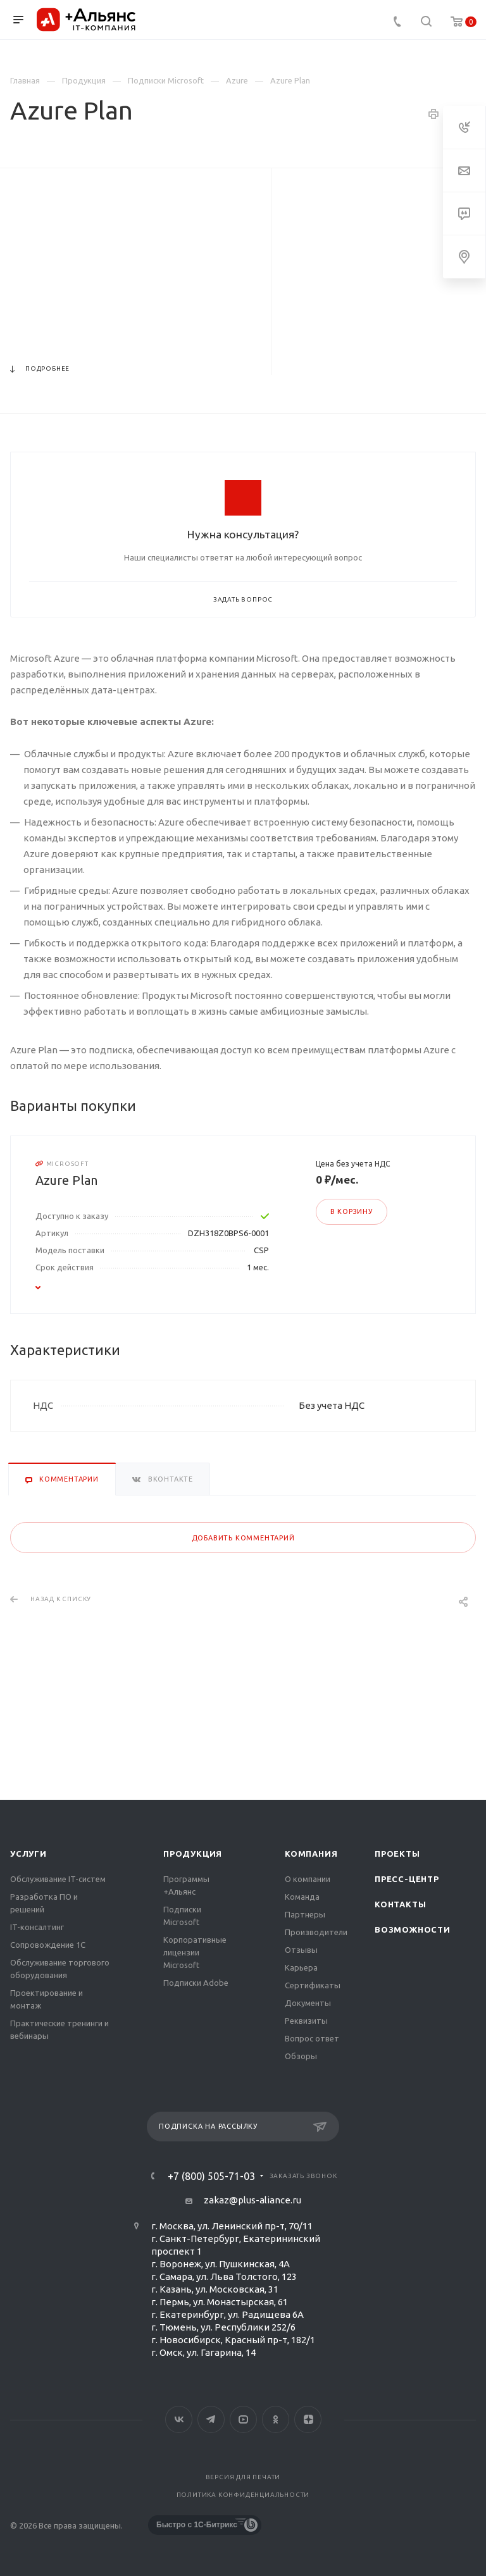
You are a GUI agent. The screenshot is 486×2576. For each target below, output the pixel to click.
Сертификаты (312, 1985)
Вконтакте (178, 2419)
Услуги (28, 1853)
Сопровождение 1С (47, 1944)
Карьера (301, 1967)
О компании (307, 1878)
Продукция (192, 1853)
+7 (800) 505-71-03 (211, 2176)
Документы (308, 2002)
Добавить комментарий (243, 1538)
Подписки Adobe (195, 1982)
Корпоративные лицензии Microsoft (195, 1952)
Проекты (397, 1853)
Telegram (211, 2419)
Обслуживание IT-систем (58, 1878)
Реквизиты (306, 2020)
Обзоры (301, 2056)
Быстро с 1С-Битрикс (196, 2524)
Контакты (400, 1904)
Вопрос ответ (312, 2038)
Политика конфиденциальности (243, 2494)
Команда (302, 1896)
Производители (316, 1932)
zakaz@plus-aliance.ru (252, 2200)
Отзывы (301, 1949)
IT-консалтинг (37, 1927)
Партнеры (305, 1914)
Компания (311, 1853)
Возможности (413, 1929)
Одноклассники (275, 2419)
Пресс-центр (407, 1878)
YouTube (243, 2419)
